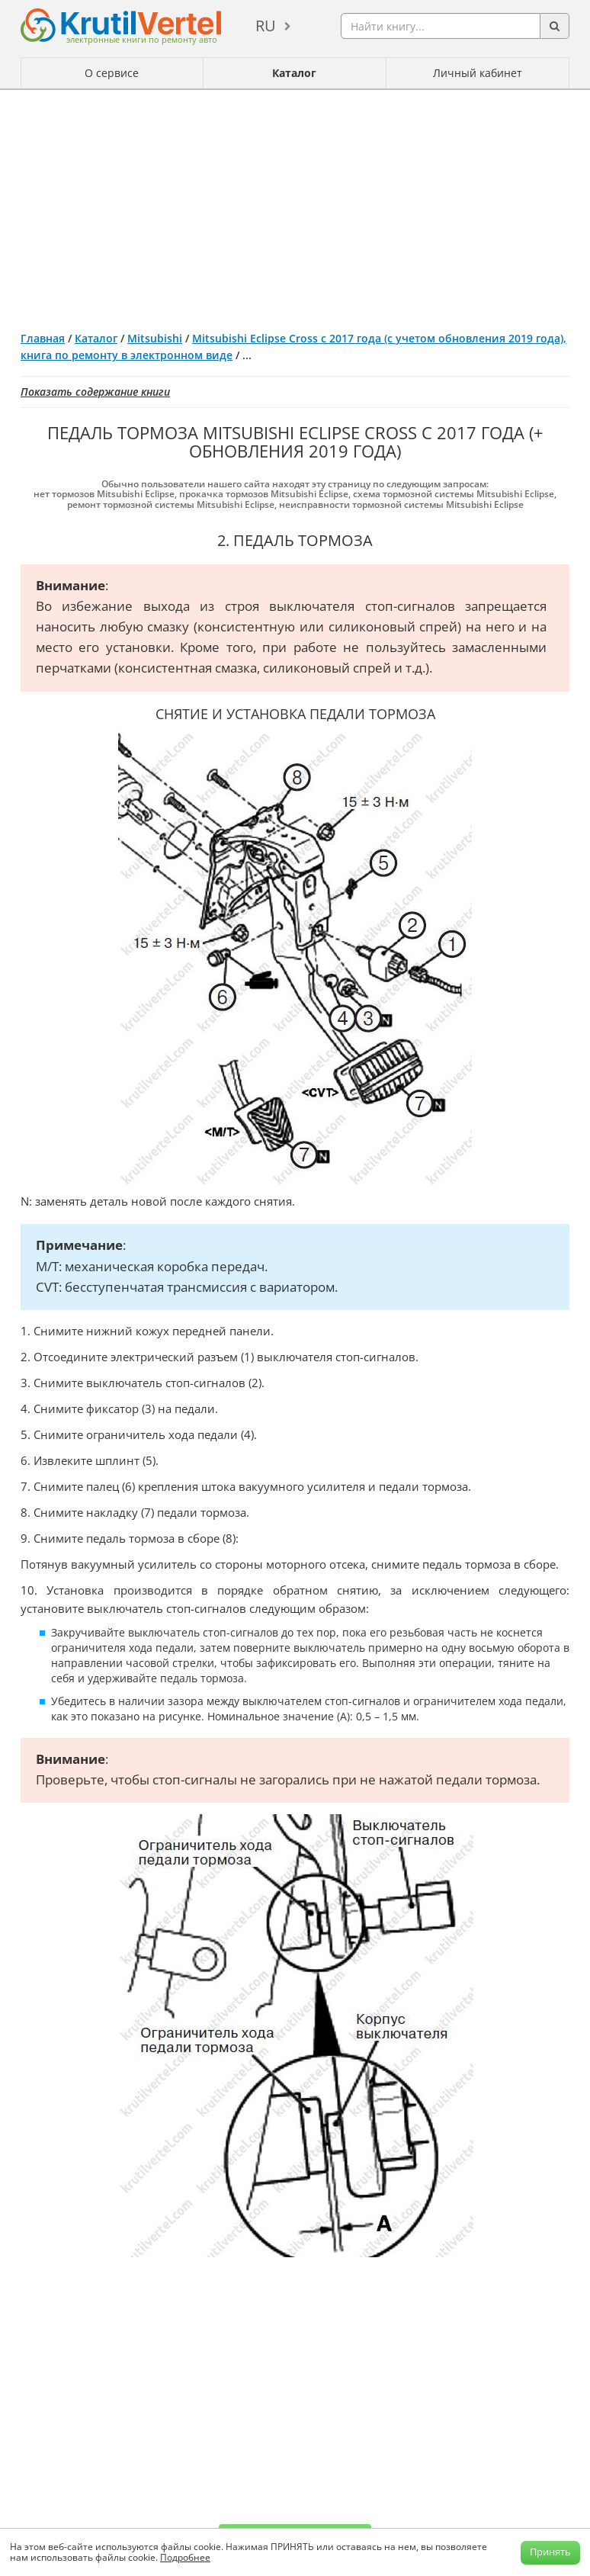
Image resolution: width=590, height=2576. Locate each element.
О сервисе (112, 73)
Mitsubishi (154, 338)
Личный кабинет (477, 73)
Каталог (294, 73)
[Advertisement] (295, 204)
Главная (43, 338)
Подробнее (185, 2557)
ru (265, 25)
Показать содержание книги (95, 391)
